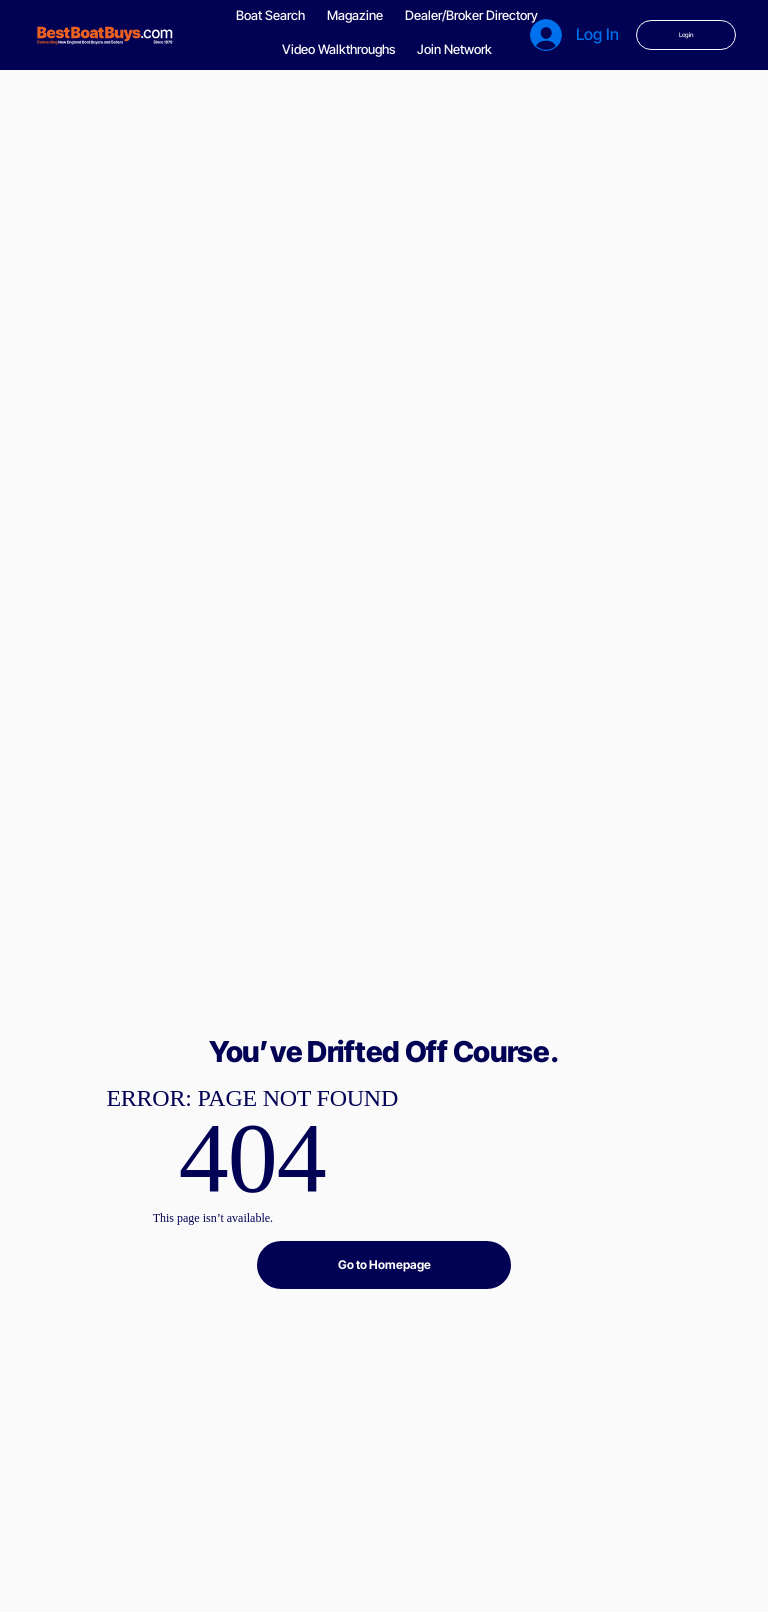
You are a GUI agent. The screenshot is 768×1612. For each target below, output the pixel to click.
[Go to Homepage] (384, 1265)
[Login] (686, 35)
